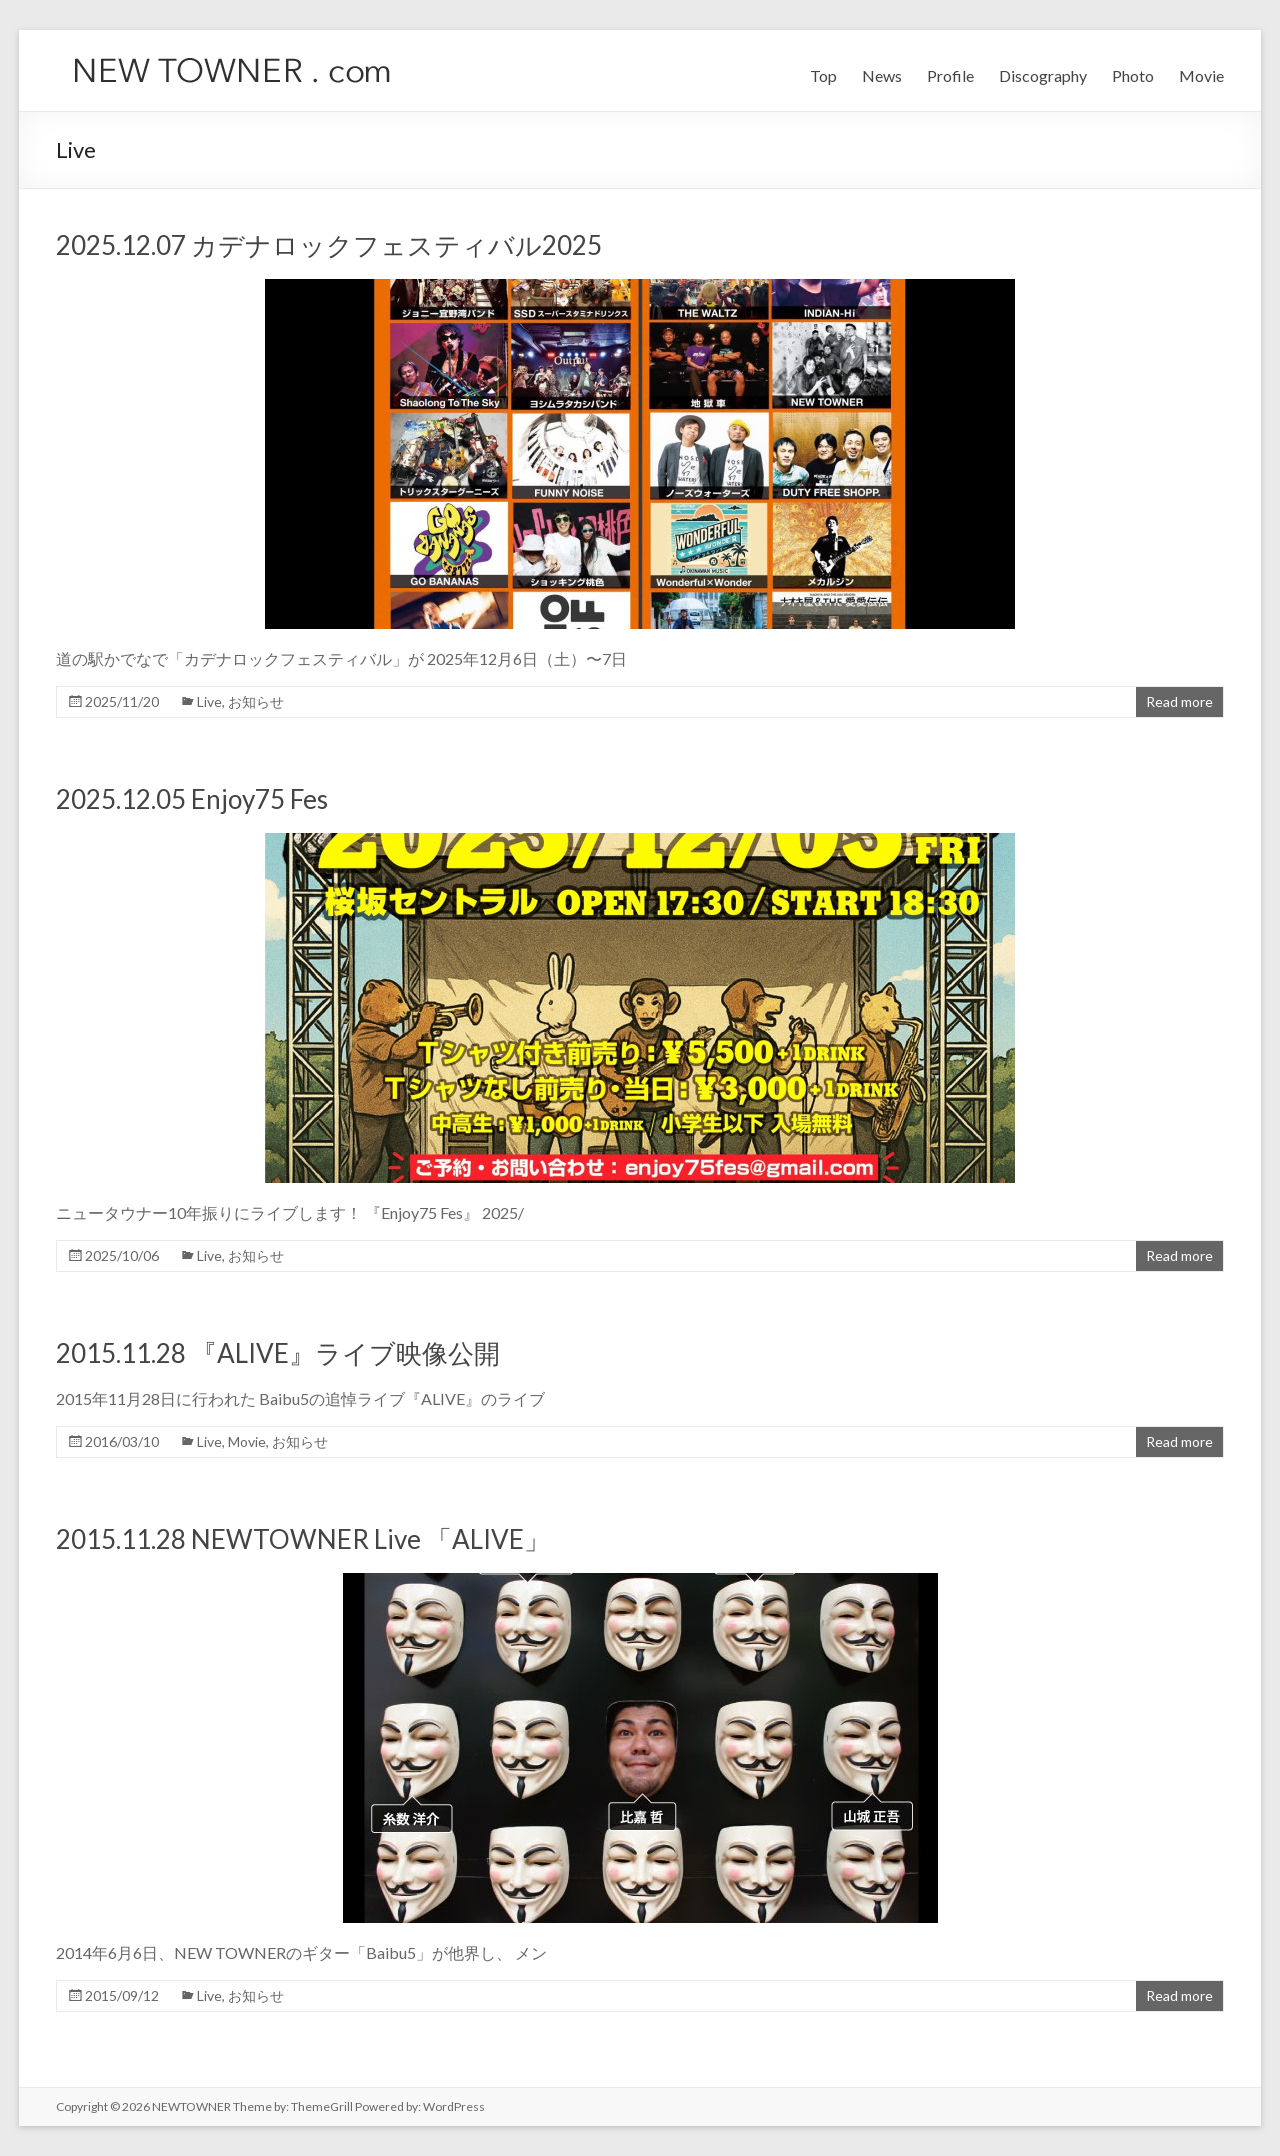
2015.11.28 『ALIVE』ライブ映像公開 (278, 1353)
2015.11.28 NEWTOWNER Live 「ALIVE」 (303, 1539)
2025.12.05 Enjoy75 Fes (192, 799)
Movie (1201, 75)
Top (823, 75)
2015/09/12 (122, 1995)
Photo (1133, 75)
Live (209, 701)
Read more (1179, 701)
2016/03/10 (122, 1441)
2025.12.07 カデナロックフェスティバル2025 (329, 245)
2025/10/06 (122, 1255)
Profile (950, 75)
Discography (1043, 75)
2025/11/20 (122, 701)
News (882, 75)
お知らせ (256, 701)
